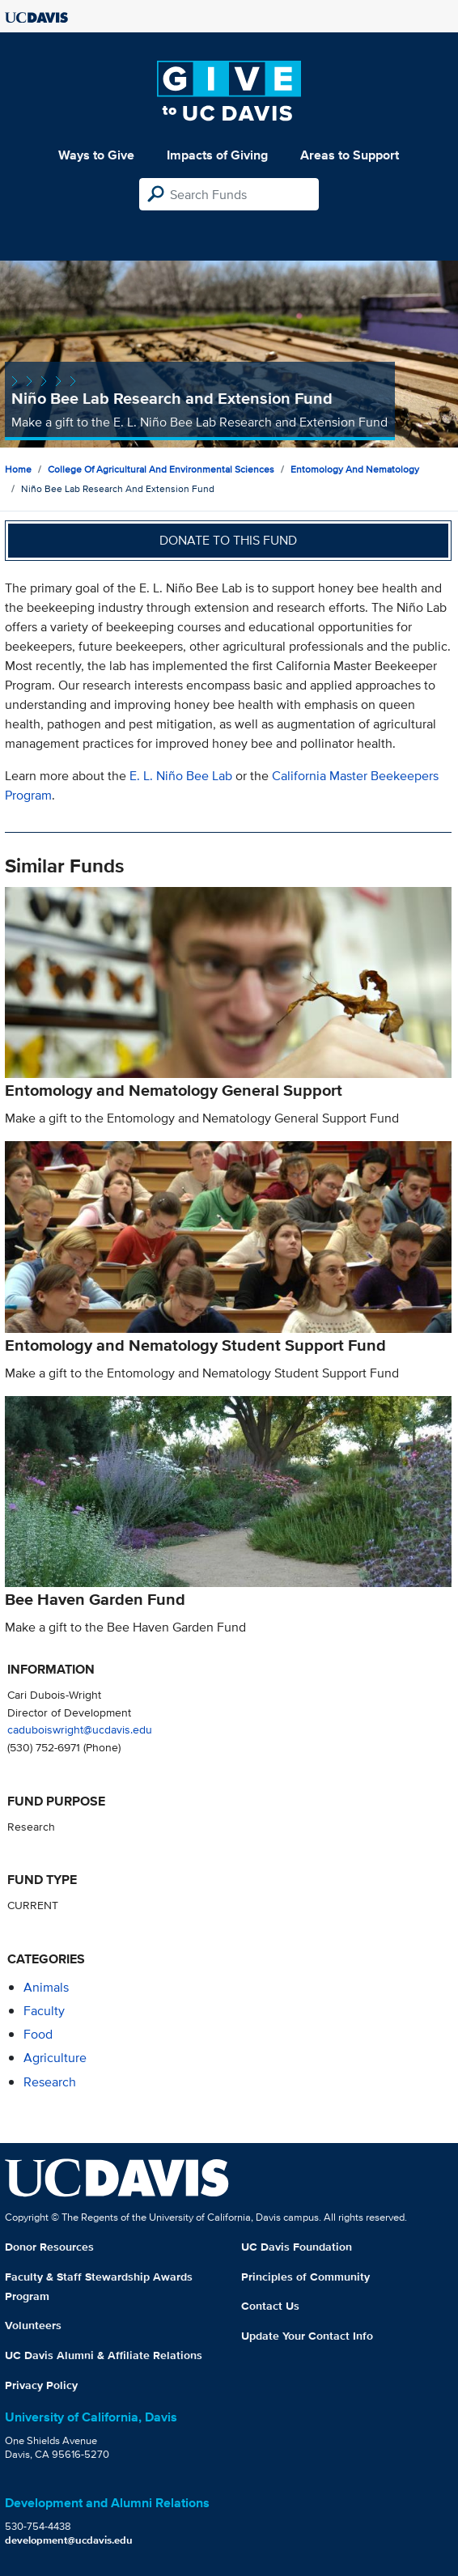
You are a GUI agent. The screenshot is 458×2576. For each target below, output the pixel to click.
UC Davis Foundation (296, 2247)
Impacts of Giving (217, 155)
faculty (44, 2010)
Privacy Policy (41, 2385)
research (49, 2082)
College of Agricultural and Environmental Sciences (161, 469)
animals (46, 1987)
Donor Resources (49, 2247)
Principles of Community (305, 2276)
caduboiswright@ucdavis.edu (79, 1729)
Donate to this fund (228, 540)
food (38, 2034)
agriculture (55, 2057)
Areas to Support (349, 155)
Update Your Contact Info (307, 2336)
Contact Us (270, 2306)
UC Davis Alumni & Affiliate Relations (103, 2355)
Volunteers (33, 2325)
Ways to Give (96, 155)
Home (18, 469)
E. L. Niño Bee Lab (180, 775)
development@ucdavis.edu (69, 2540)
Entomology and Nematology (354, 469)
